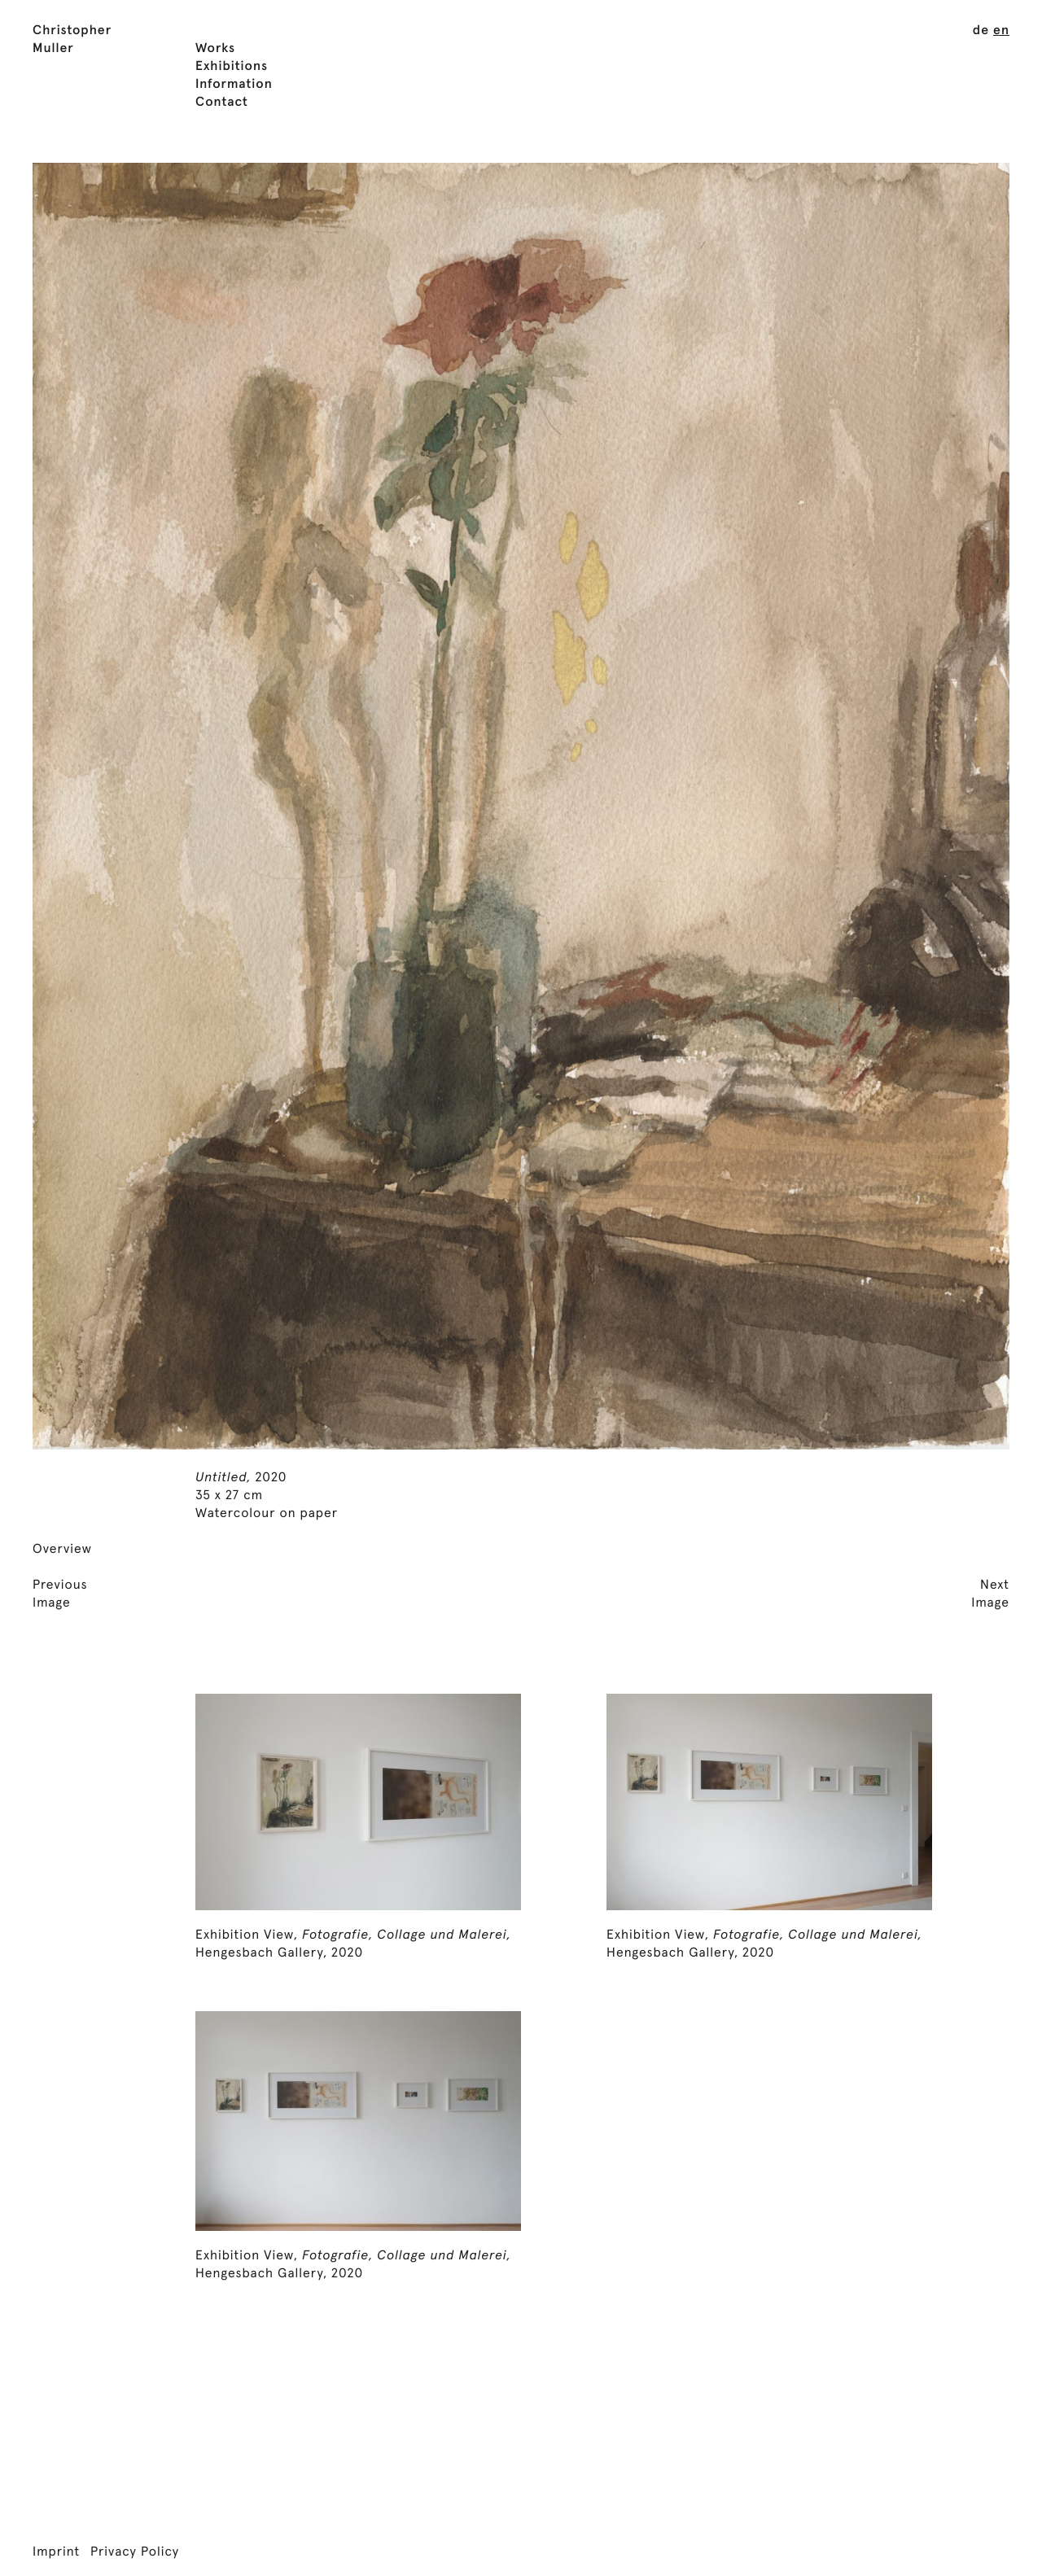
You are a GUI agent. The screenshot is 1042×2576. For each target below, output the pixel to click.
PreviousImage (60, 1594)
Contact (221, 102)
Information (234, 84)
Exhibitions (231, 66)
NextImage (990, 1594)
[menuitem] (981, 30)
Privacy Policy (134, 2552)
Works (215, 48)
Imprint (56, 2552)
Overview (62, 1549)
